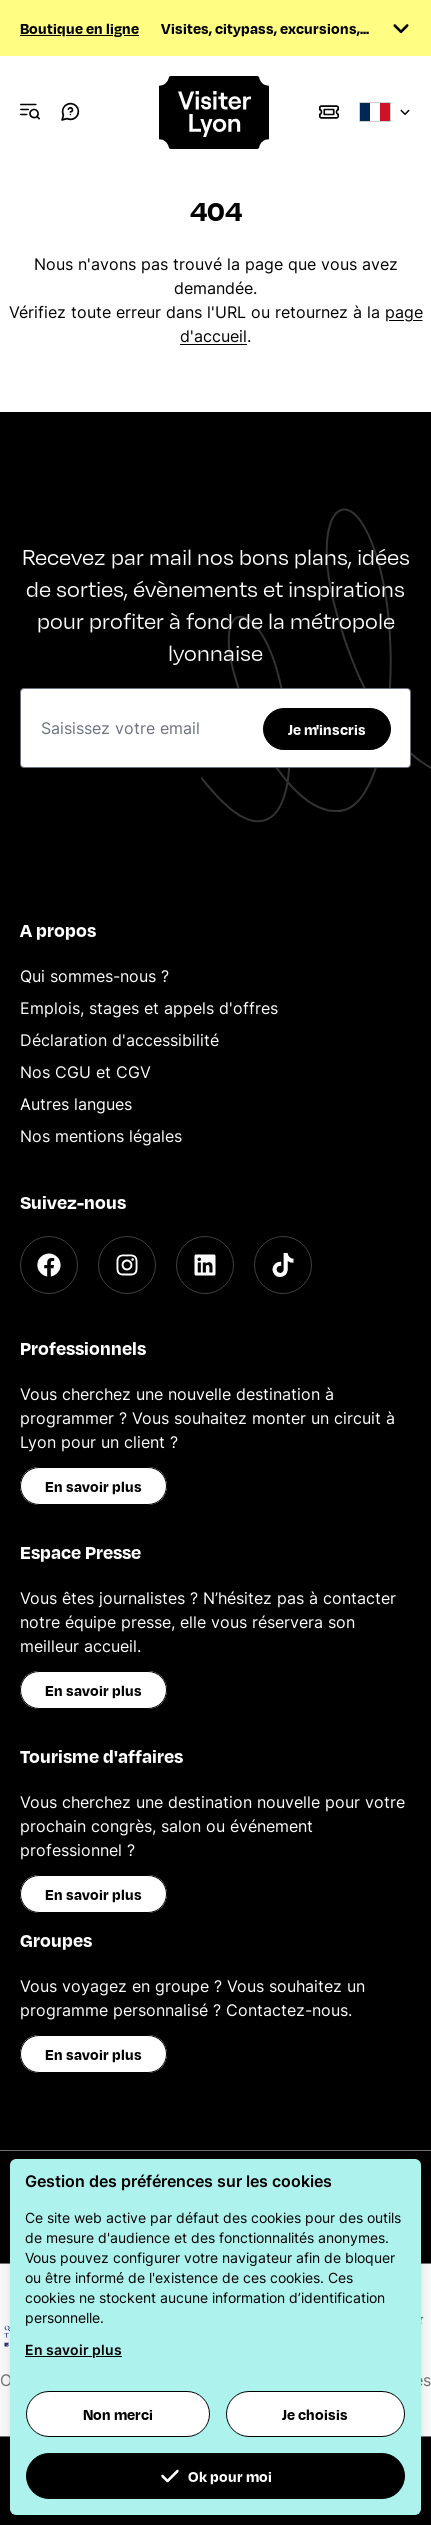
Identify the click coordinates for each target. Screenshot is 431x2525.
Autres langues (76, 1104)
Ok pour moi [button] (216, 2476)
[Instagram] (127, 1265)
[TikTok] (283, 1265)
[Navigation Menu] (30, 112)
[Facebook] (49, 1265)
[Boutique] (329, 112)
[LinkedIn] (205, 1265)
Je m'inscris (327, 729)
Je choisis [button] (315, 2414)
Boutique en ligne (79, 28)
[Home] (215, 112)
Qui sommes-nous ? (94, 976)
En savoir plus (93, 1486)
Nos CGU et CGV (85, 1072)
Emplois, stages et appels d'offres (149, 1008)
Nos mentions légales (101, 1136)
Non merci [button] (118, 2414)
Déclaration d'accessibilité (119, 1040)
